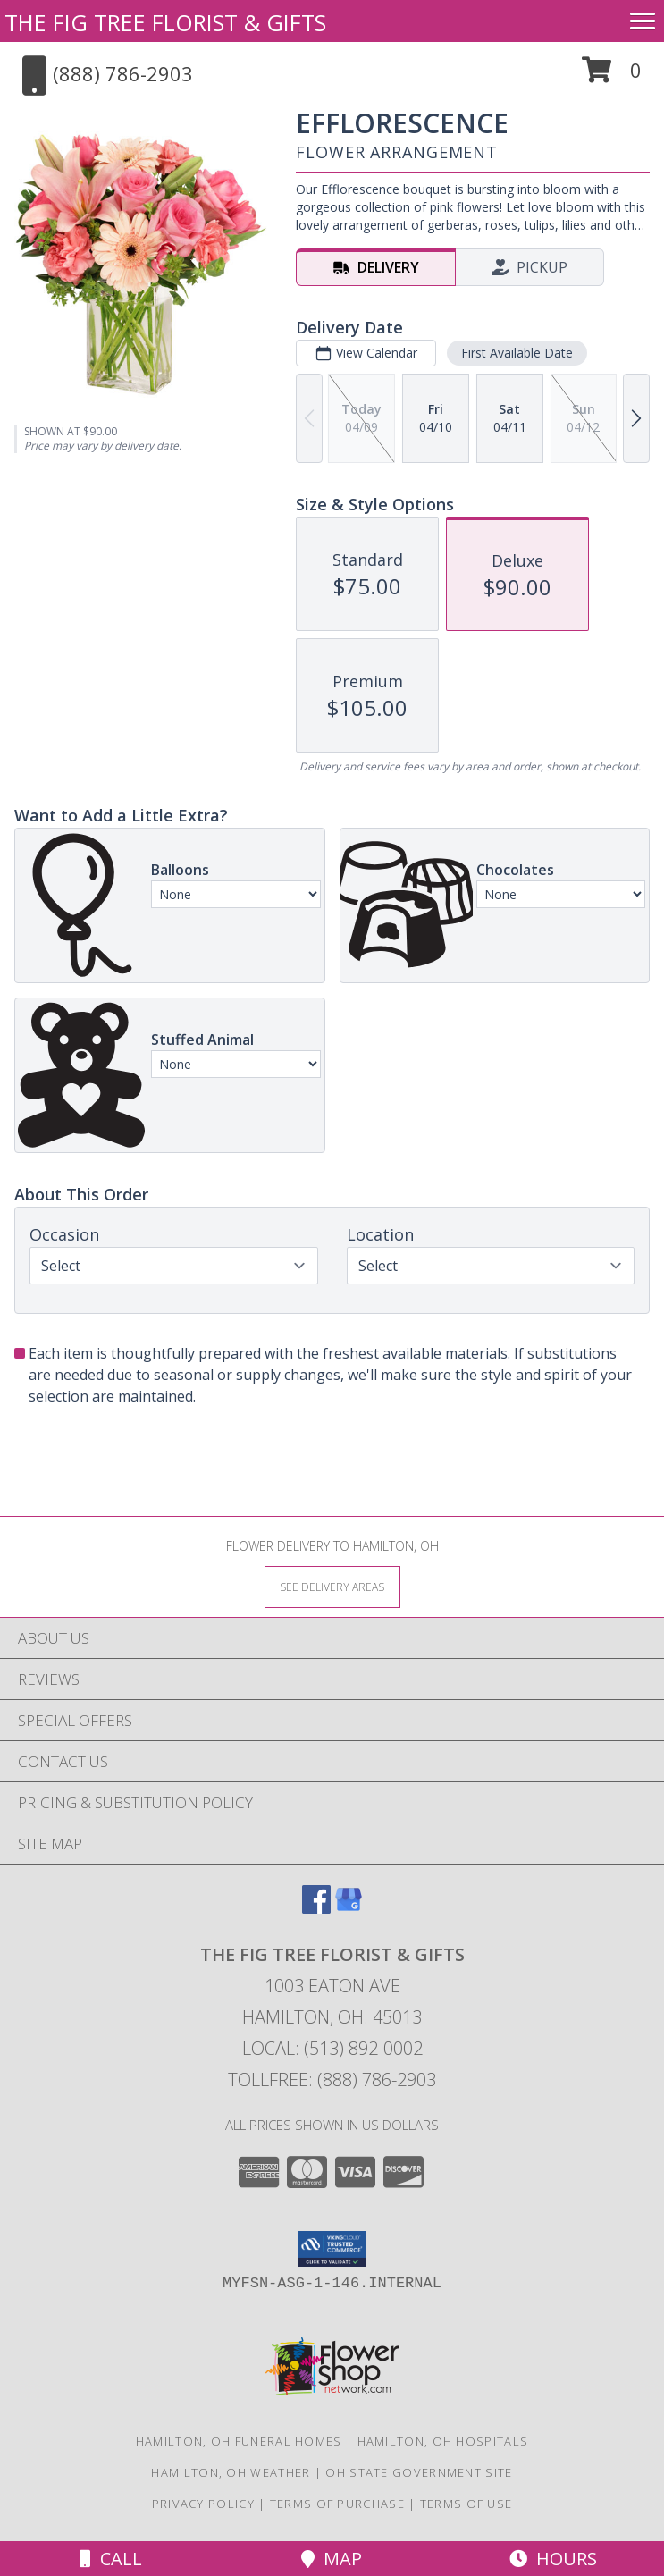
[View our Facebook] (316, 1908)
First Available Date (517, 352)
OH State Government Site (418, 2472)
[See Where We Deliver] (332, 1586)
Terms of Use (466, 2504)
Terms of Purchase (337, 2504)
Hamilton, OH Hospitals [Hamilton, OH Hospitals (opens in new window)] (443, 2441)
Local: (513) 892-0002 (332, 2048)
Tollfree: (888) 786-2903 (332, 2079)
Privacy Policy (203, 2504)
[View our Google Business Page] (348, 1908)
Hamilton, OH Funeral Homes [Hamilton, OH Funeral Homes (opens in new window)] (239, 2441)
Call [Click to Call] (111, 2559)
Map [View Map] (331, 2559)
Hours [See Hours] (553, 2559)
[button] (612, 76)
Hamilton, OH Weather (230, 2472)
